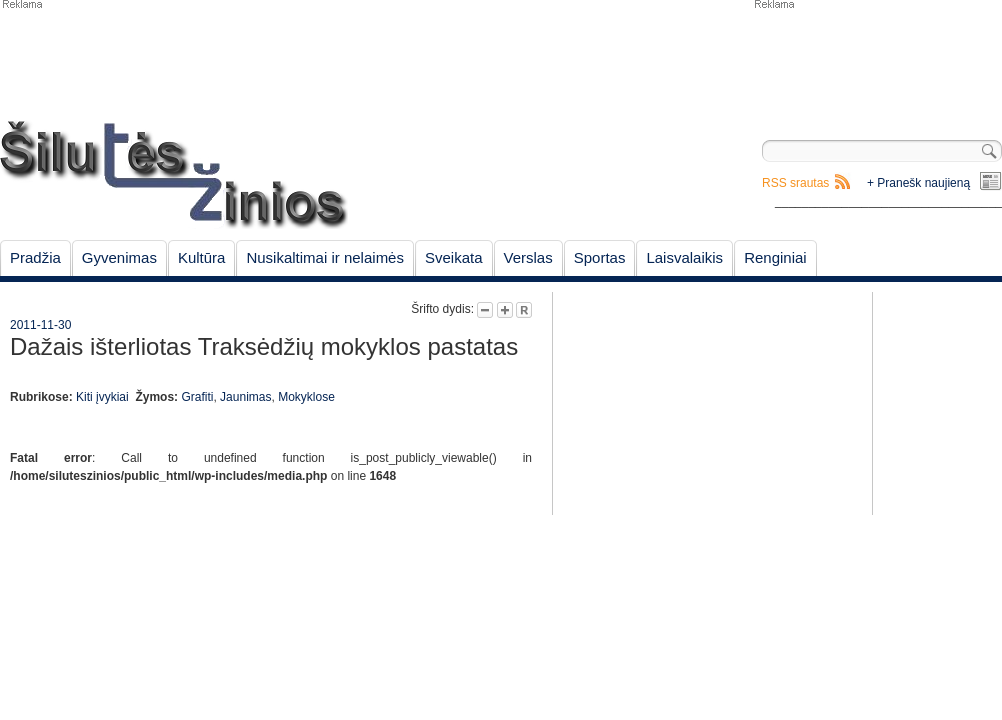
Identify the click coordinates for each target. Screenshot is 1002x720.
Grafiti (197, 397)
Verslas (528, 257)
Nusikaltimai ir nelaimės (325, 257)
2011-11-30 (40, 325)
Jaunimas (245, 397)
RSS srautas (795, 183)
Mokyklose (306, 397)
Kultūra (202, 257)
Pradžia (35, 257)
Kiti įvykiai (102, 397)
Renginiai (775, 257)
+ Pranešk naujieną (918, 183)
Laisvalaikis (684, 257)
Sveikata (454, 257)
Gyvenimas (119, 257)
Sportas (600, 257)
